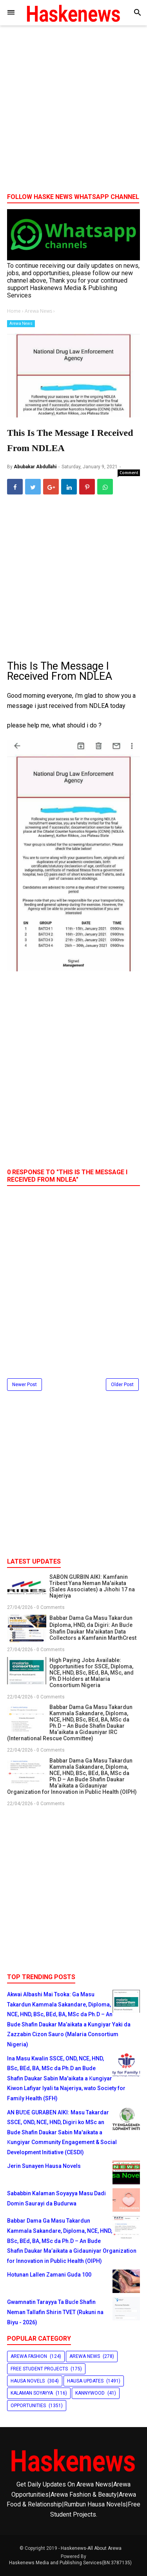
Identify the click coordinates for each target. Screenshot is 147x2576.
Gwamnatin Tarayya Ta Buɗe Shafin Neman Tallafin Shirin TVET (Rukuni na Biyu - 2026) (55, 2312)
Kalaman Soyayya (32, 2393)
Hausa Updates (85, 2381)
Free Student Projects (39, 2369)
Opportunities (28, 2405)
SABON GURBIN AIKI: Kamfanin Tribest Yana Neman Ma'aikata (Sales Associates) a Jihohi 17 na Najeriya (92, 1586)
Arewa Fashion (29, 2356)
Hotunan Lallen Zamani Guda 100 (49, 2274)
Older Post (122, 1384)
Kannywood (90, 2393)
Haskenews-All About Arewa (91, 2548)
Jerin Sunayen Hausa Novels (44, 2166)
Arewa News (21, 323)
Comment (129, 472)
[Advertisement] (73, 112)
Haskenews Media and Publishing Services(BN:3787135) (70, 2562)
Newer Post (24, 1384)
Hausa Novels (28, 2381)
